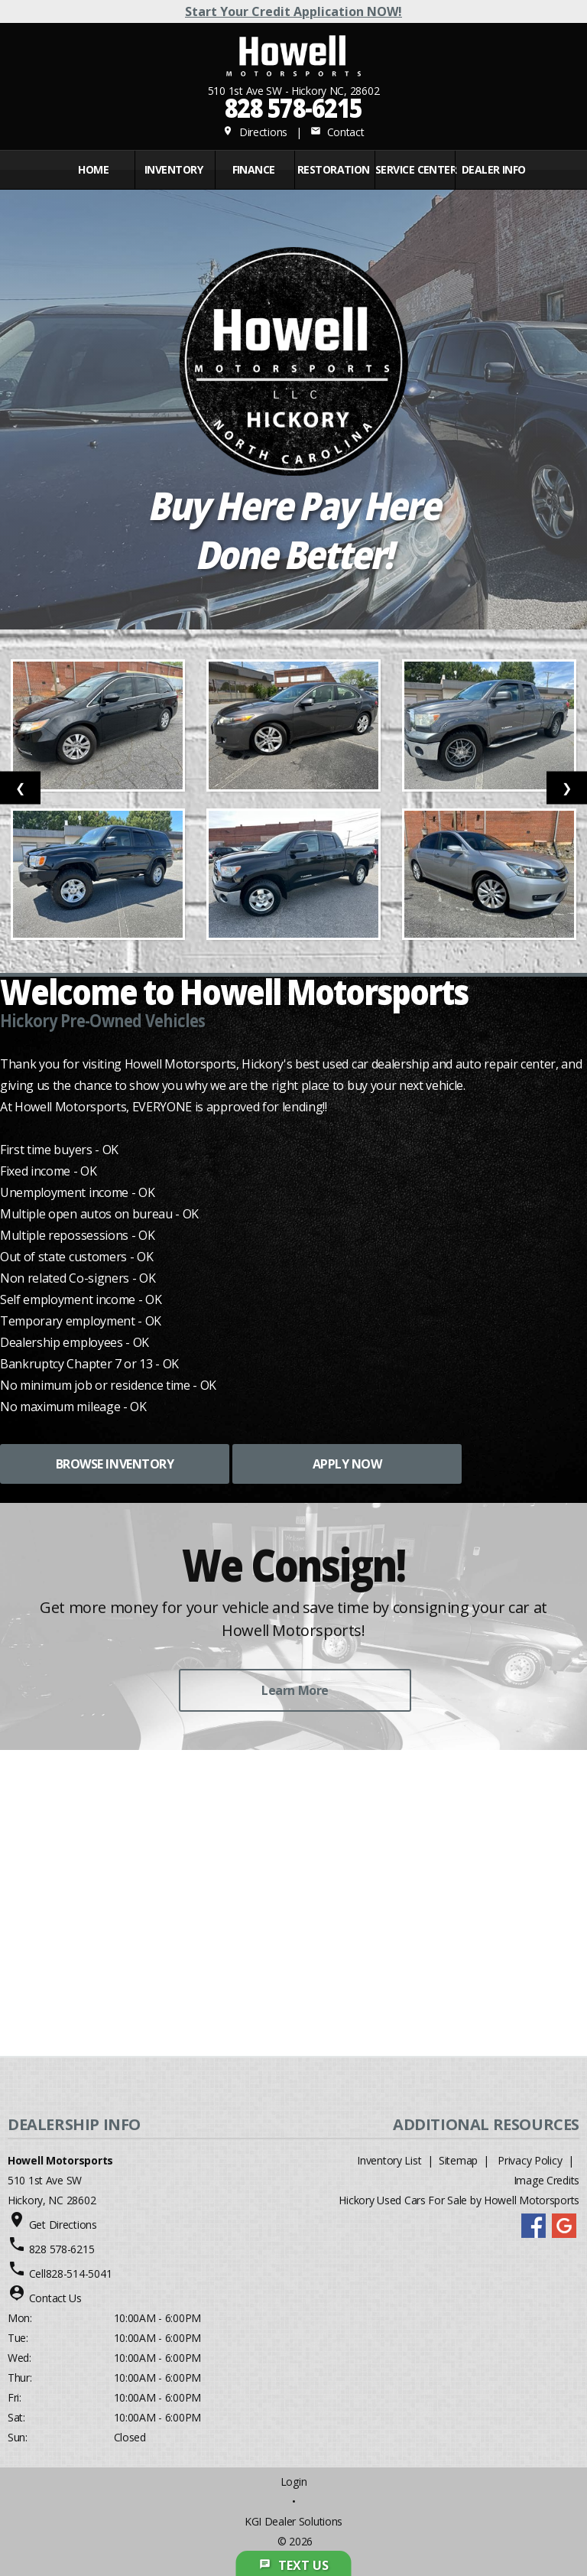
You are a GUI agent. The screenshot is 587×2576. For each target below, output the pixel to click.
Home (93, 169)
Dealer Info (494, 169)
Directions (254, 132)
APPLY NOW (347, 1464)
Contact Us (55, 2298)
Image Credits (546, 2180)
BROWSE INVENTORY (115, 1464)
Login (294, 2481)
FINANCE (253, 169)
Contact (337, 132)
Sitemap (458, 2160)
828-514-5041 (79, 2273)
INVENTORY (173, 169)
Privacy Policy (530, 2160)
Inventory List (389, 2160)
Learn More (294, 1690)
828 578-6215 (293, 107)
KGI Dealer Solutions (293, 2521)
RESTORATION (333, 169)
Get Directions (63, 2224)
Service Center (413, 169)
